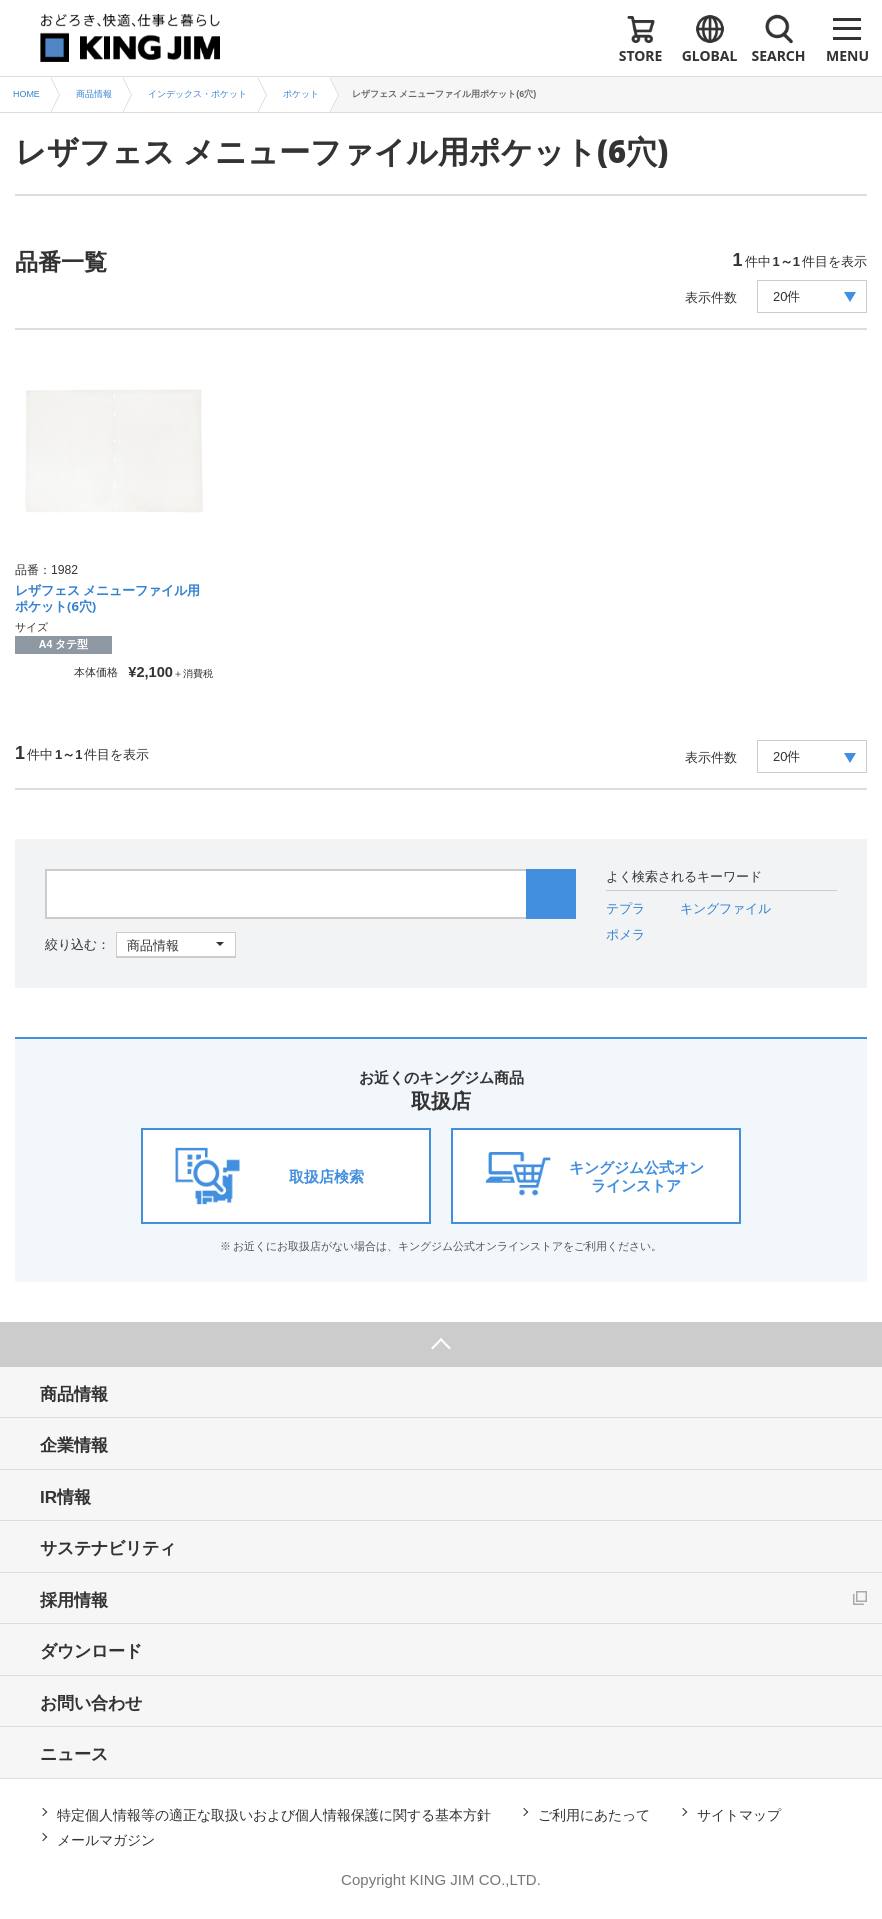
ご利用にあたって (594, 1815)
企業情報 (74, 1445)
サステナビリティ (108, 1548)
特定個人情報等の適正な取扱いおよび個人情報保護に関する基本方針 (274, 1815)
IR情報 (65, 1497)
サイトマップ (739, 1815)
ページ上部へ (441, 1344)
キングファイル (725, 908)
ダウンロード (91, 1651)
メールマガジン (106, 1840)
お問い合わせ (91, 1703)
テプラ (625, 908)
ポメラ (625, 934)
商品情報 (74, 1394)
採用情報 (74, 1600)
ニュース (74, 1754)
